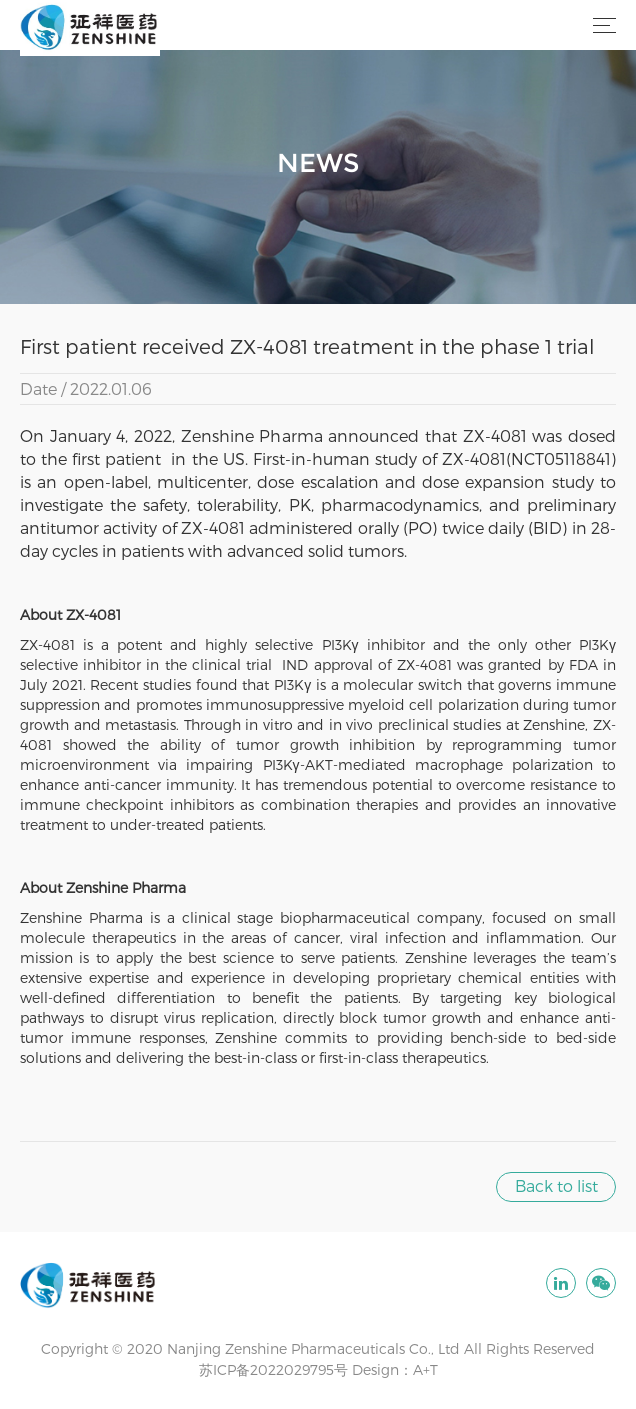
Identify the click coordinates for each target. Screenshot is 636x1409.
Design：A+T (395, 1369)
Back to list (556, 1185)
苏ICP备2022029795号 (273, 1369)
